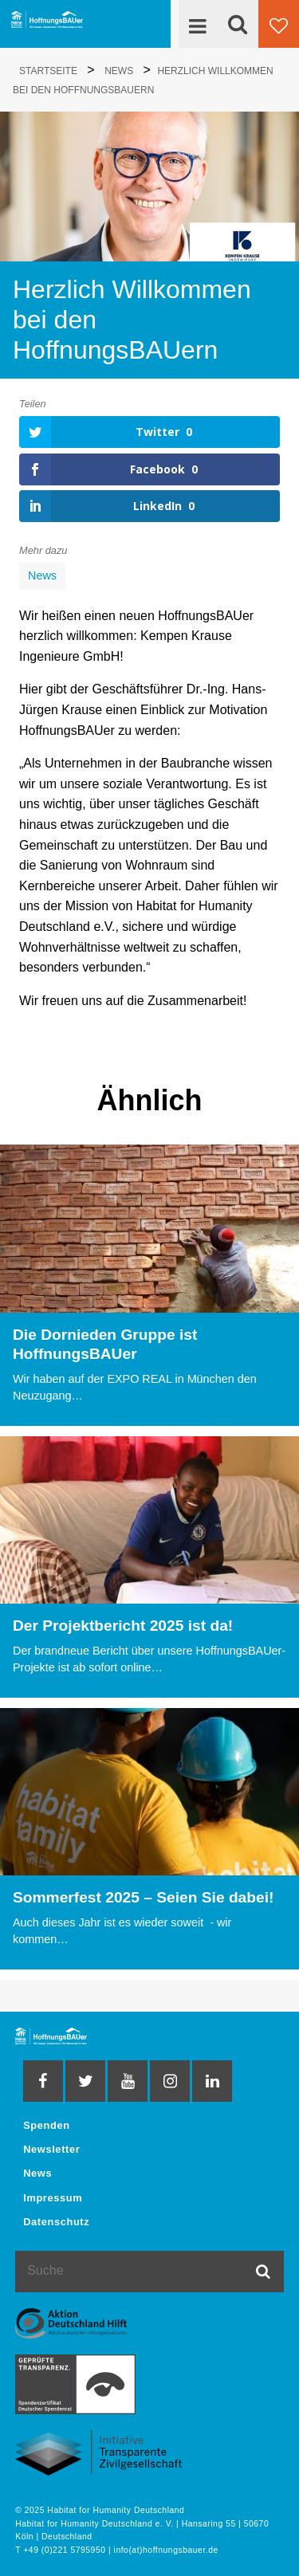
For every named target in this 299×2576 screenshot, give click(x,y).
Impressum (52, 2198)
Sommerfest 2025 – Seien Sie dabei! (143, 1897)
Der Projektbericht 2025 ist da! (123, 1625)
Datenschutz (56, 2222)
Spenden (46, 2125)
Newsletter (51, 2149)
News (42, 575)
